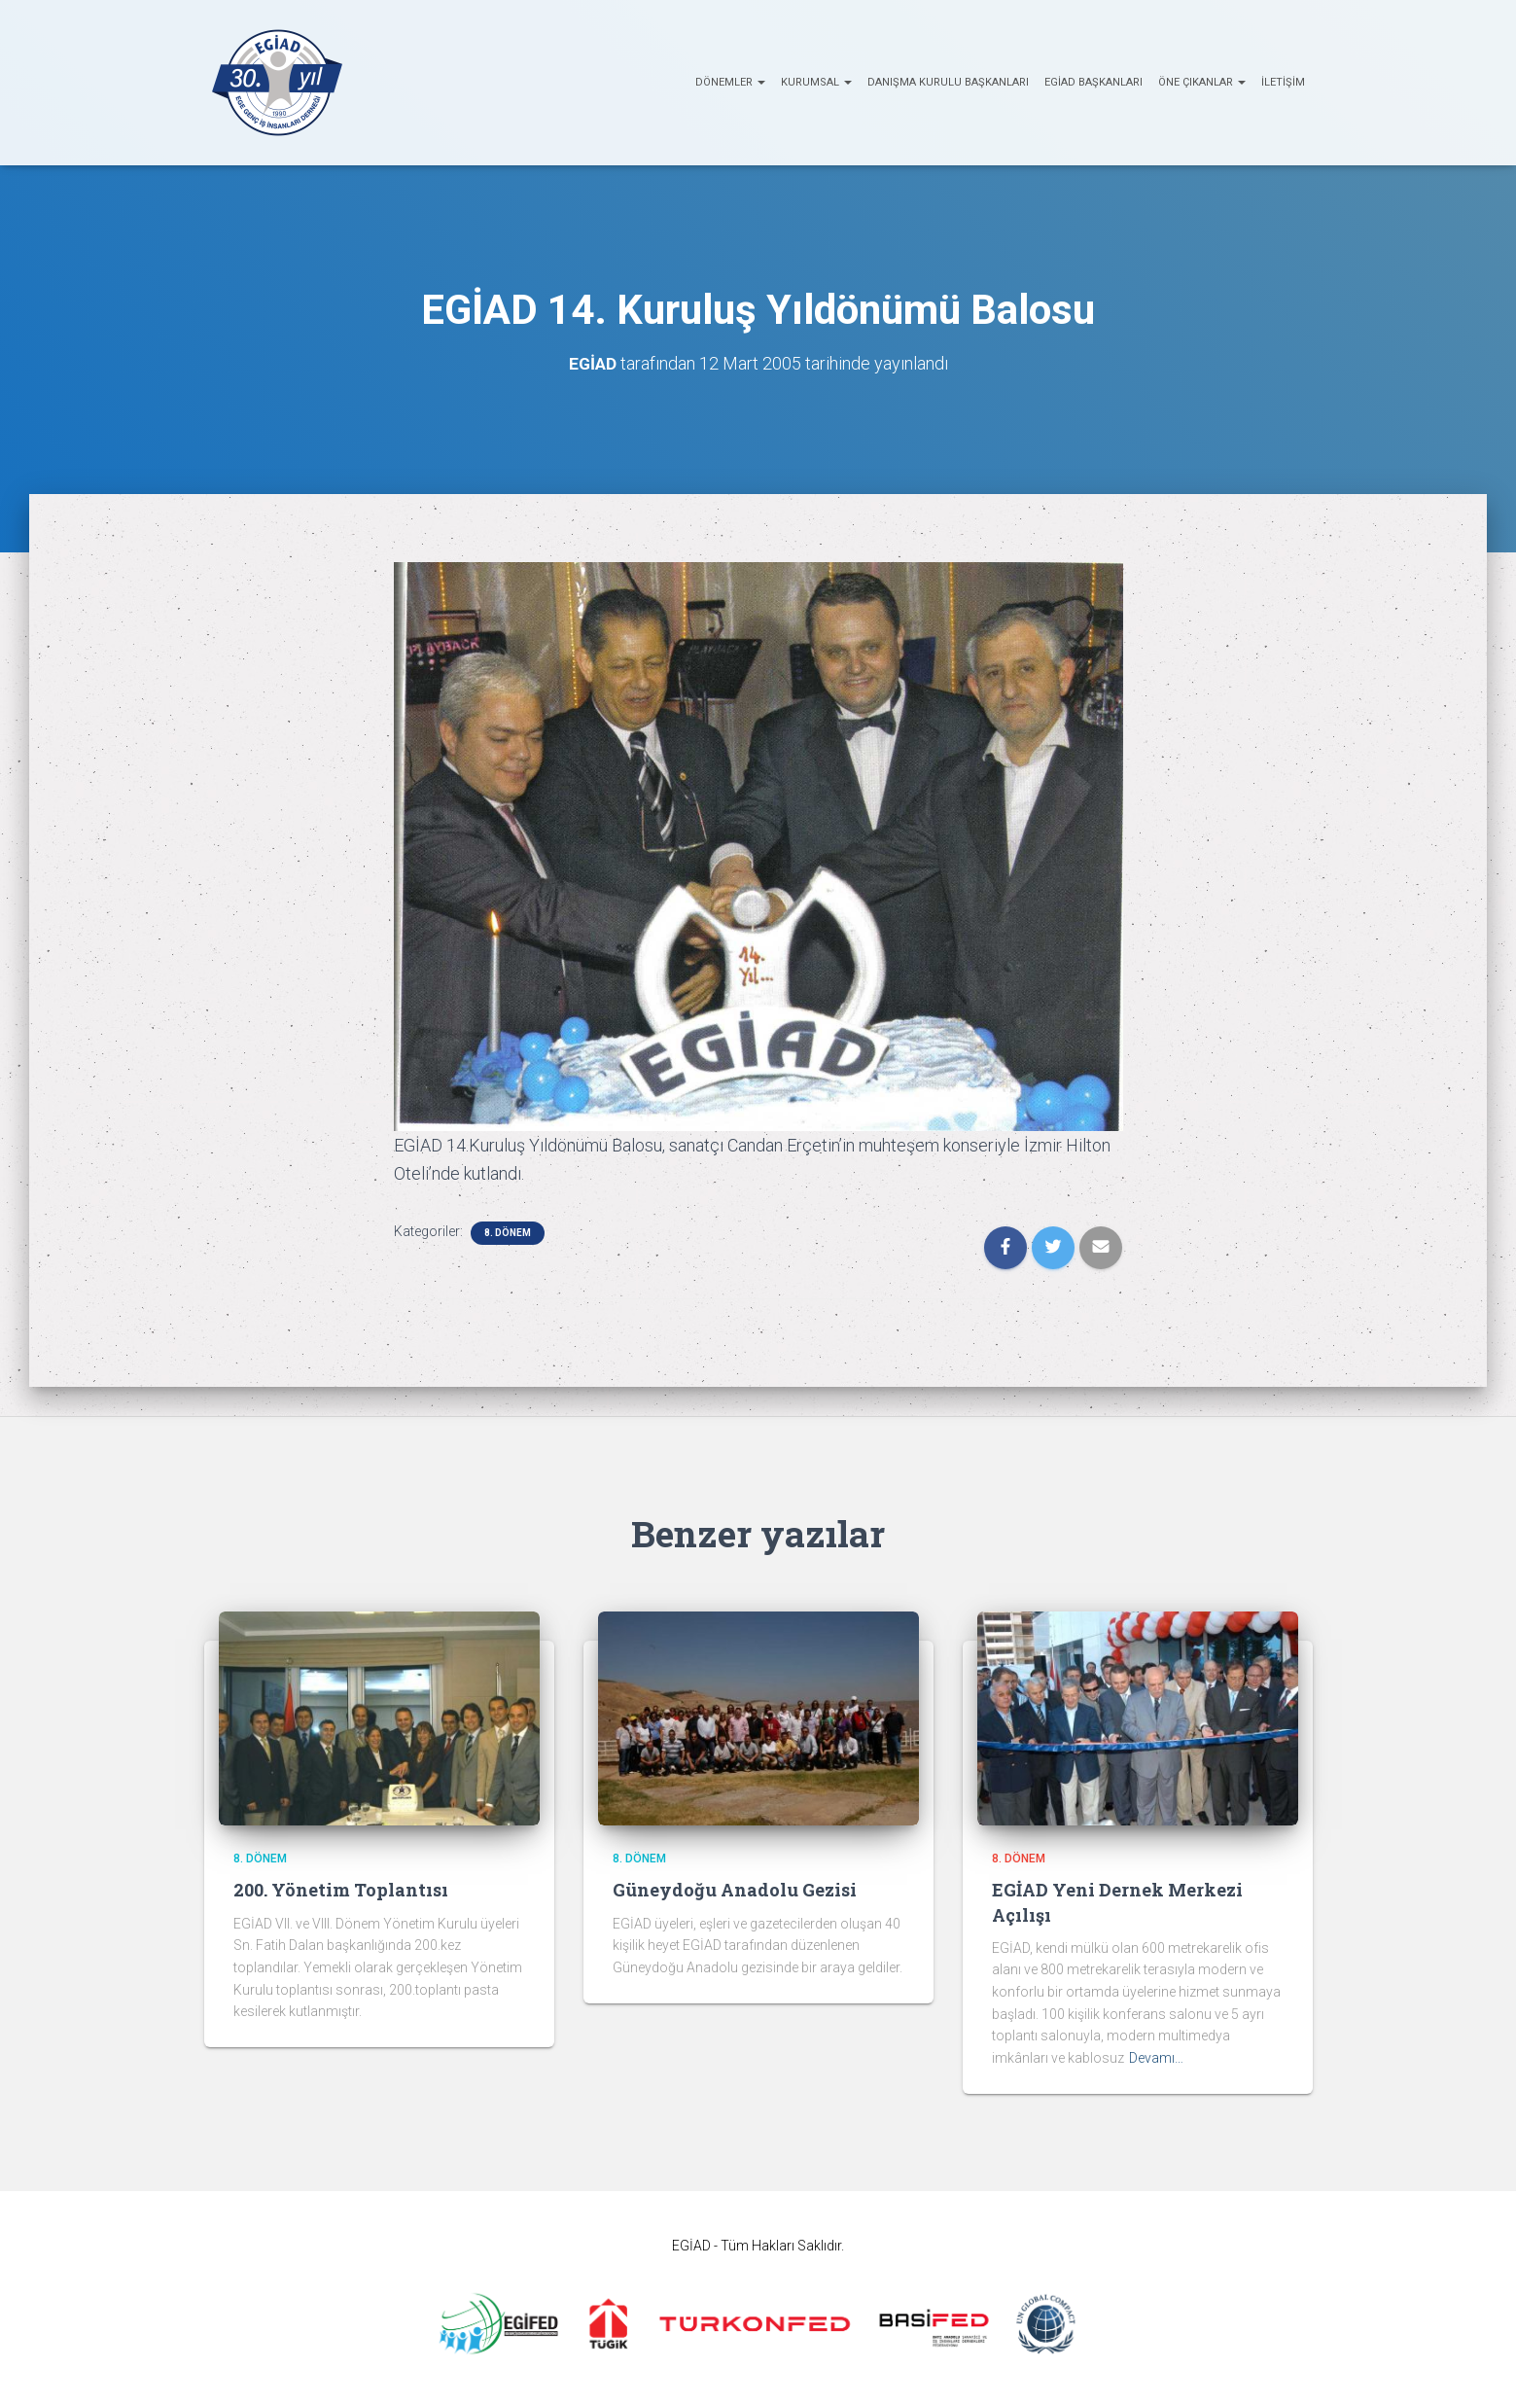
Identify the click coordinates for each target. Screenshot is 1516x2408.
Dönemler (730, 82)
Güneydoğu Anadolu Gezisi (735, 1889)
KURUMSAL (816, 82)
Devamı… (1156, 2058)
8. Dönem (507, 1232)
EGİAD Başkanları (1093, 82)
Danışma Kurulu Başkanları (948, 82)
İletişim (1283, 82)
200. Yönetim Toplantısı (340, 1889)
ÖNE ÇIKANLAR (1202, 82)
